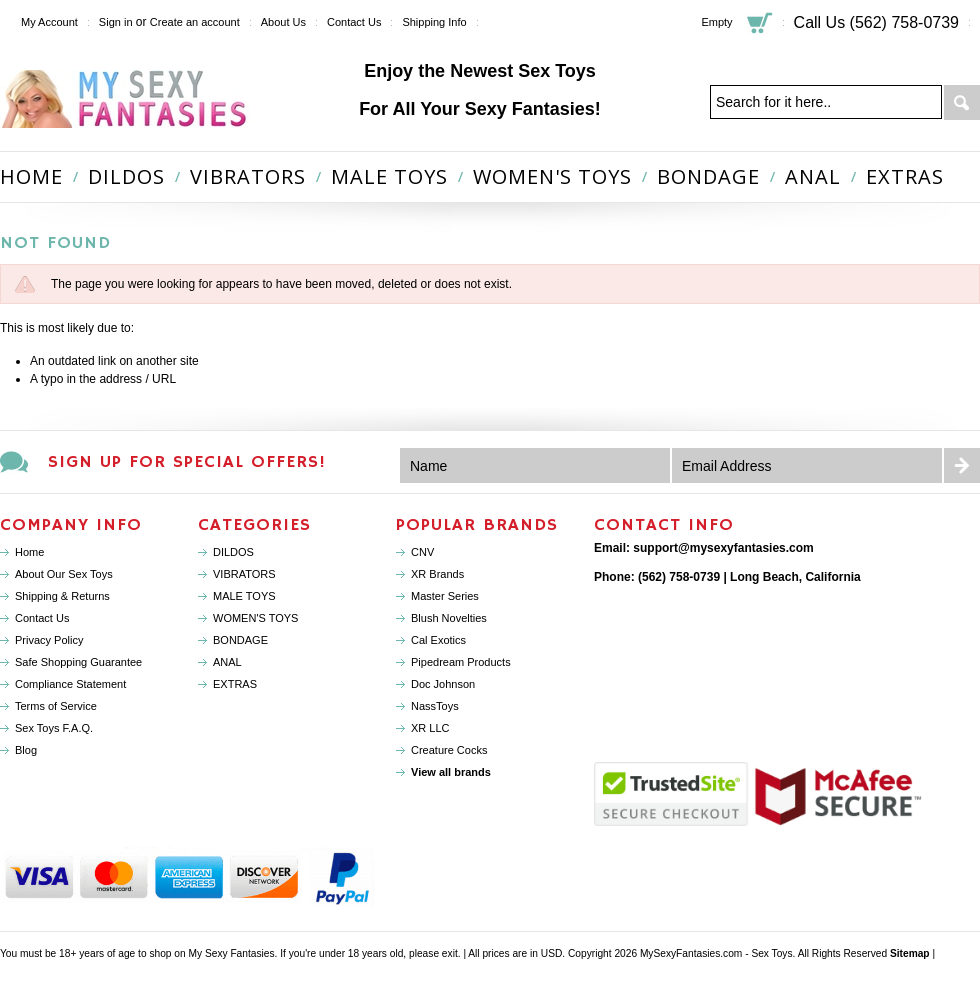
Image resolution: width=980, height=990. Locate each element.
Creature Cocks (449, 750)
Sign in (116, 22)
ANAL (813, 176)
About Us (283, 22)
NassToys (435, 706)
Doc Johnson (443, 684)
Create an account (195, 22)
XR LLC (430, 728)
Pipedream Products (461, 662)
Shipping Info (434, 22)
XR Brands (437, 574)
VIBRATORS (248, 176)
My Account (49, 22)
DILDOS (126, 176)
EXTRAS (905, 176)
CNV (422, 552)
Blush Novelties (449, 618)
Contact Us (354, 22)
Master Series (445, 596)
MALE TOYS (389, 176)
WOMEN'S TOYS (552, 176)
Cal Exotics (438, 640)
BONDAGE (708, 176)
